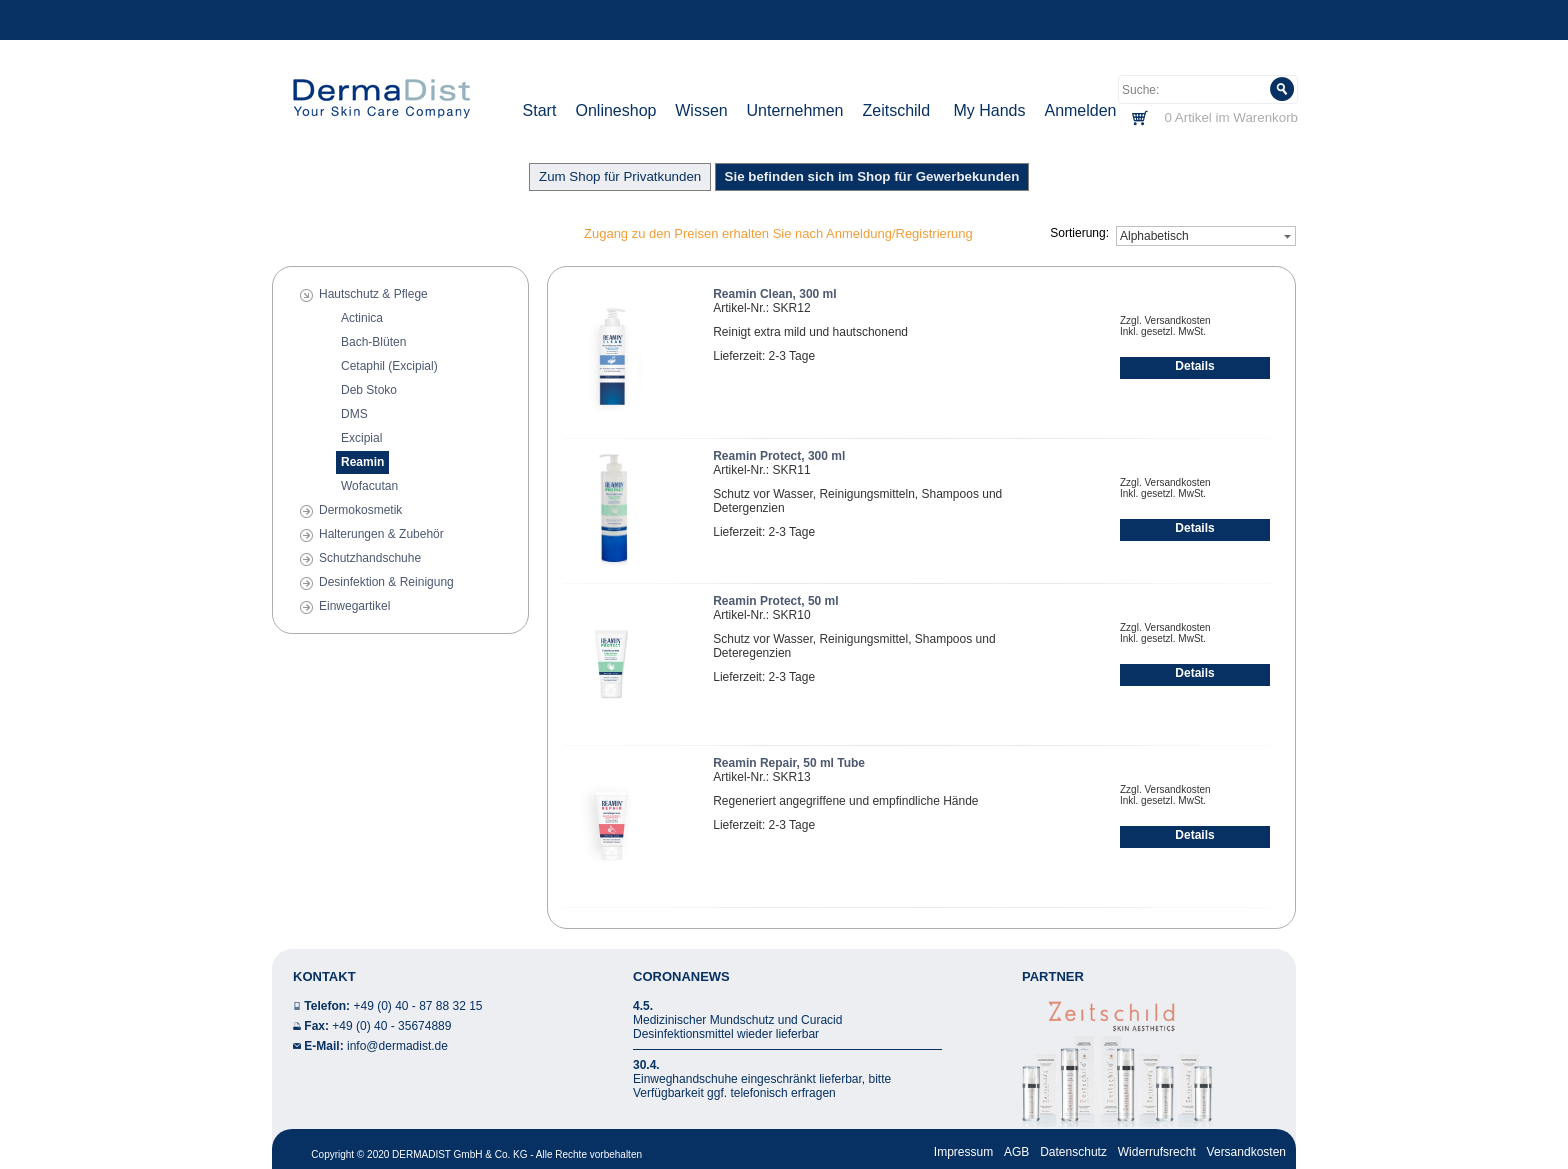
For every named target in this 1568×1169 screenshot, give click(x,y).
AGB (1016, 1152)
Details (1194, 366)
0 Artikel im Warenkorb (1231, 117)
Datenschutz (1073, 1152)
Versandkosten (1246, 1152)
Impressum (963, 1152)
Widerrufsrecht (1157, 1152)
